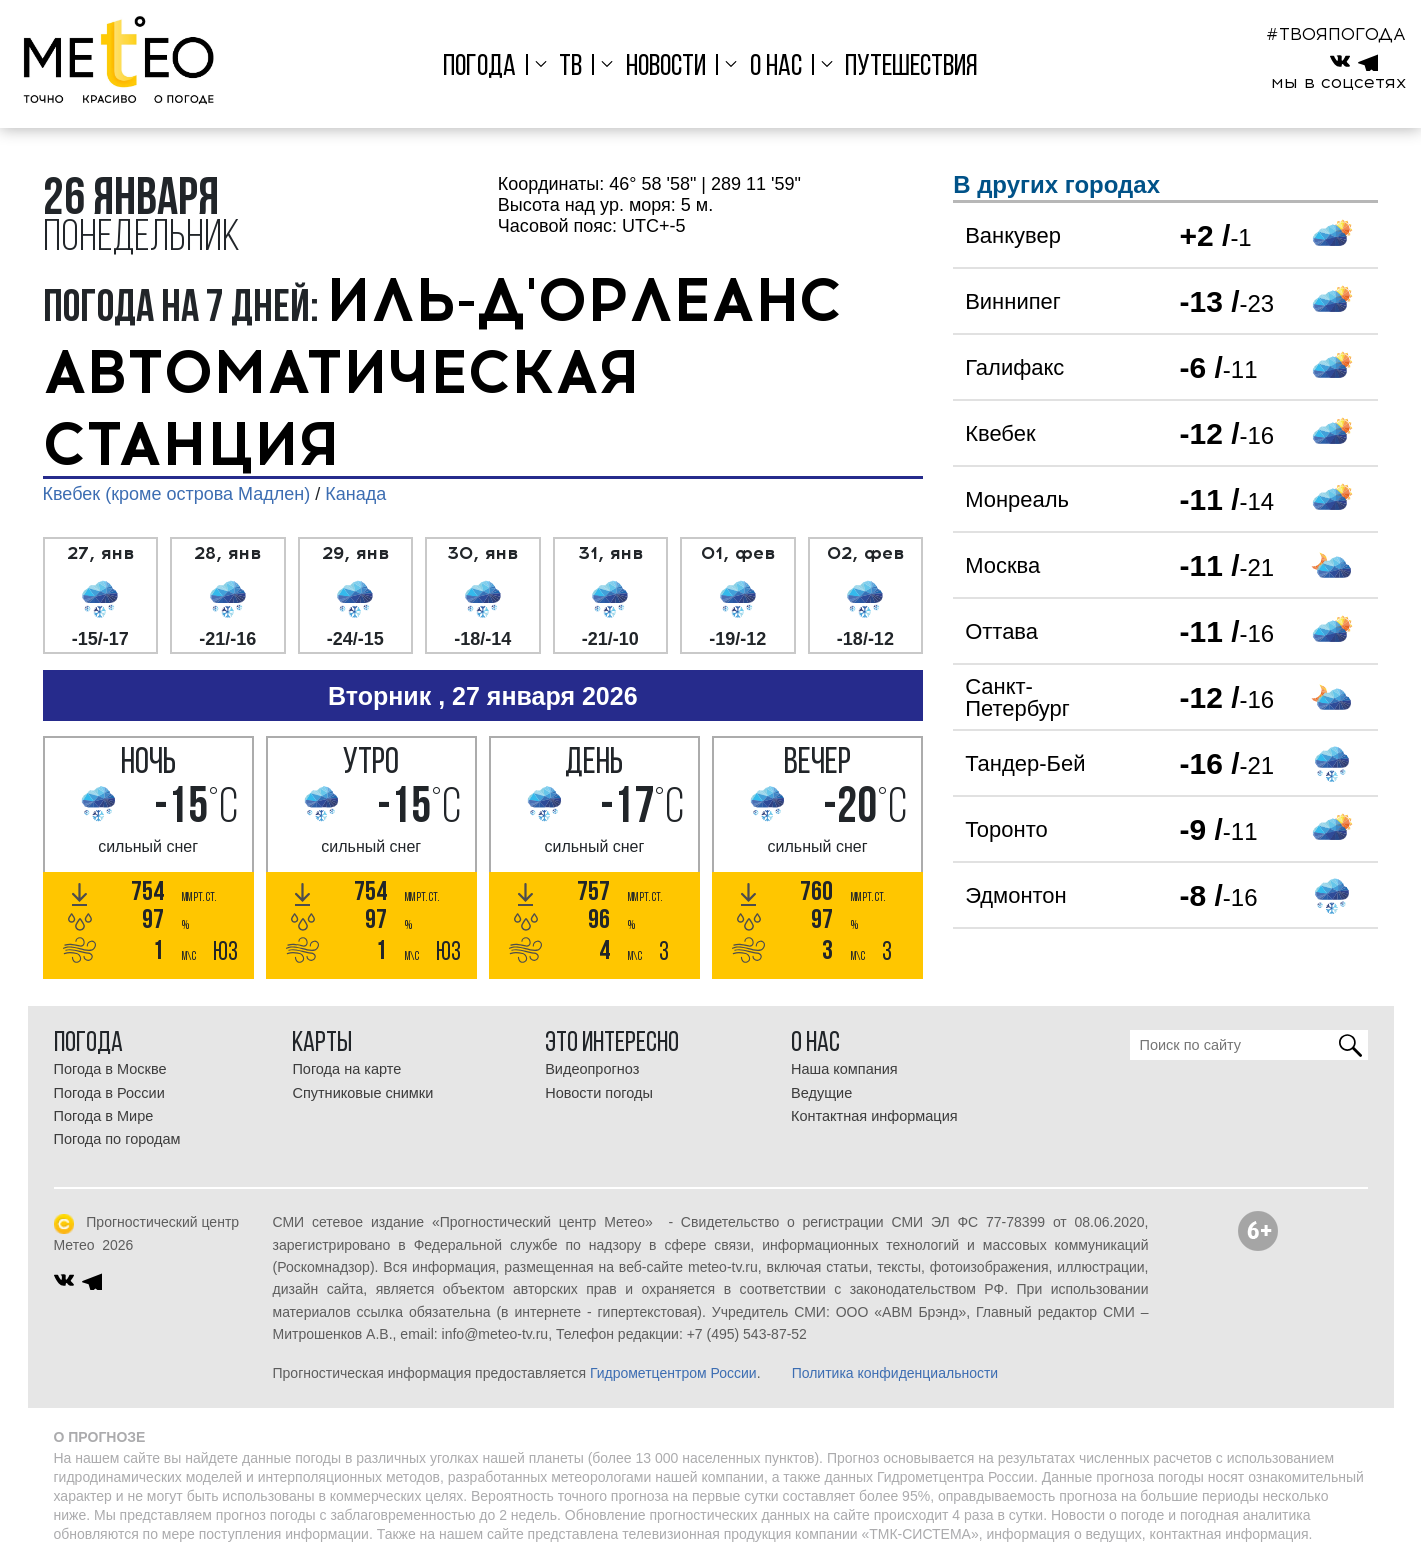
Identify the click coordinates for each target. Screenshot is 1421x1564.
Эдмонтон (1016, 895)
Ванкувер (1013, 235)
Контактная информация (874, 1116)
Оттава (1001, 631)
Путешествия (911, 67)
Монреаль (1017, 499)
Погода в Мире (104, 1116)
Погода (479, 67)
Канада (355, 494)
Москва (1002, 565)
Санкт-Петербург (1017, 697)
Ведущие (821, 1093)
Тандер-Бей (1025, 763)
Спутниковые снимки (362, 1093)
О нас (776, 67)
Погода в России (109, 1093)
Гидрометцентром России (673, 1373)
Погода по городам (117, 1139)
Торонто (1006, 829)
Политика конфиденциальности (895, 1373)
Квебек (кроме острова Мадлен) (177, 494)
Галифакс (1014, 367)
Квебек (1000, 433)
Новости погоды (599, 1093)
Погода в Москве (110, 1069)
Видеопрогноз (592, 1069)
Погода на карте (346, 1069)
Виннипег (1013, 301)
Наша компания (844, 1069)
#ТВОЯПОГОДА (1336, 34)
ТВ (570, 67)
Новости (666, 67)
